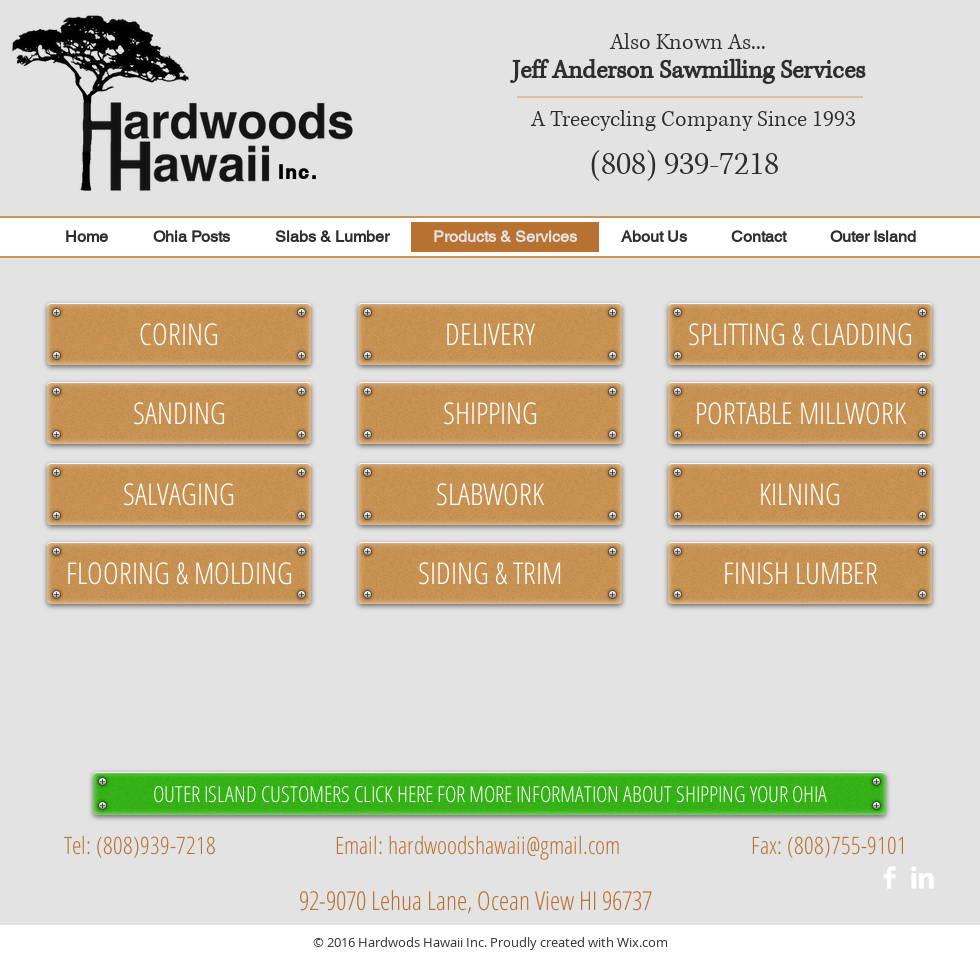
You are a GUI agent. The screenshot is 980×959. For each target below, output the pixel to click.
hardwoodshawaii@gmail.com (504, 844)
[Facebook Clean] (889, 877)
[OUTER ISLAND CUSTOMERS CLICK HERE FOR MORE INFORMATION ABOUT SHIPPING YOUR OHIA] (489, 793)
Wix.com (642, 942)
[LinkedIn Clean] (922, 877)
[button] (179, 334)
